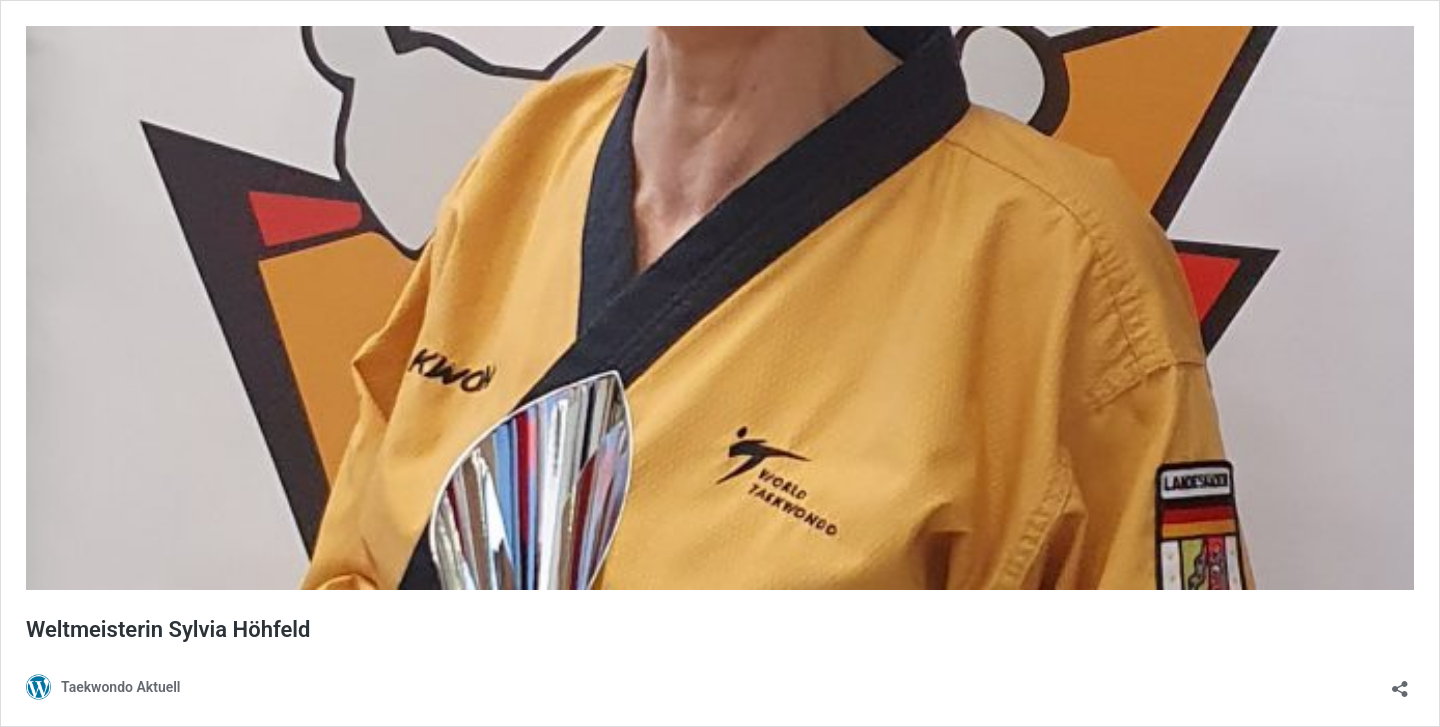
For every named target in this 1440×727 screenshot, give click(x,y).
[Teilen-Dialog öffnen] (1400, 682)
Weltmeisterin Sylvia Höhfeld (168, 629)
